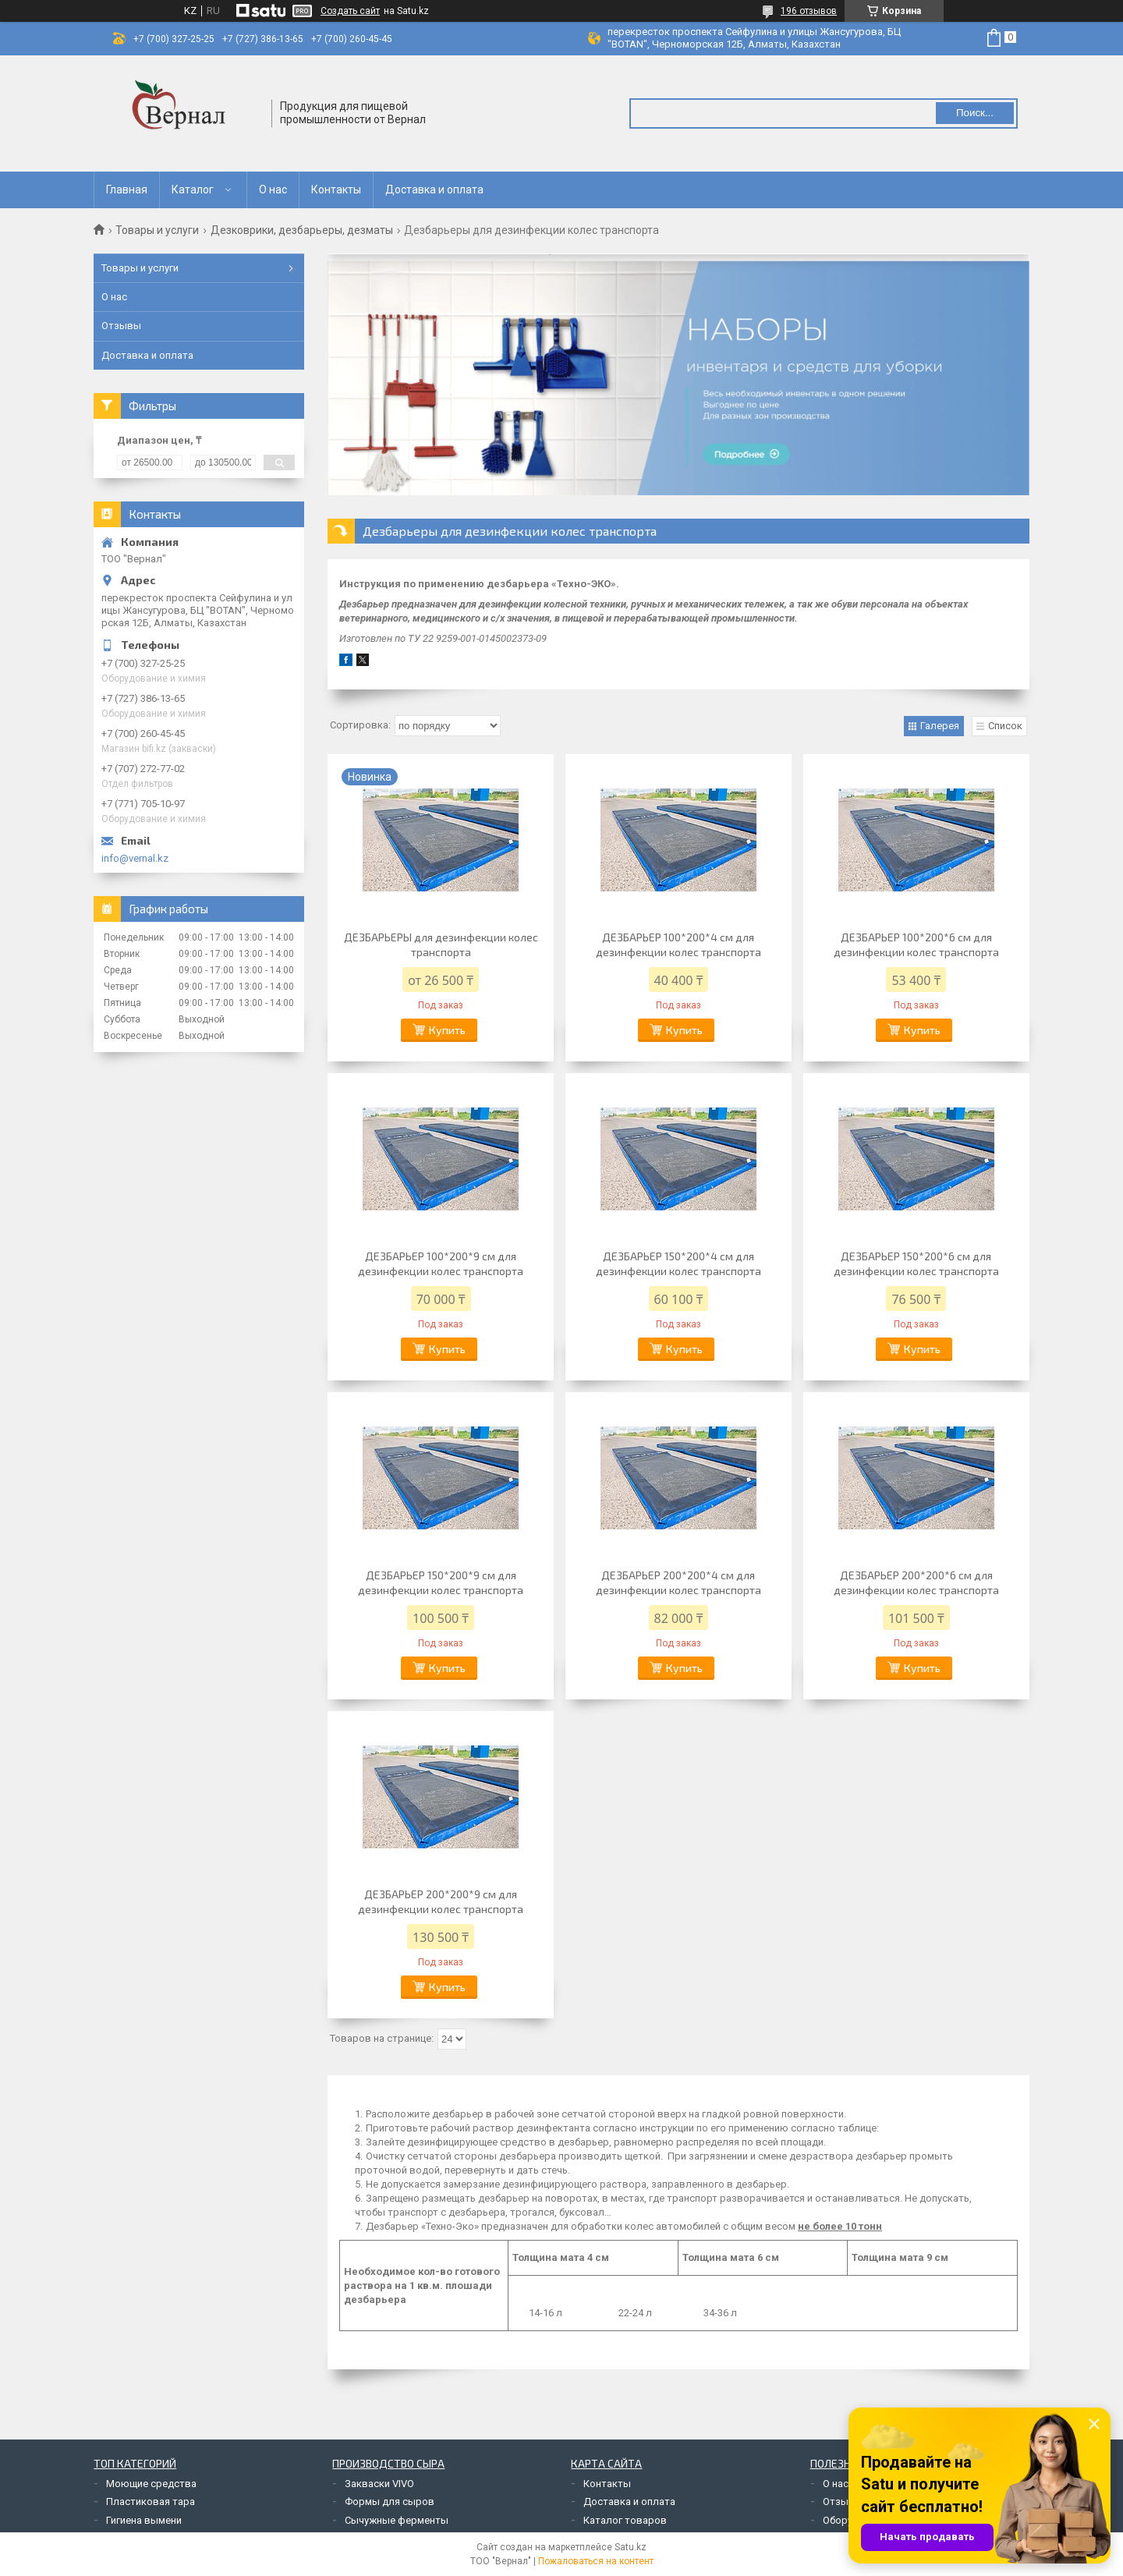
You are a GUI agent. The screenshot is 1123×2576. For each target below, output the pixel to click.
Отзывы (121, 325)
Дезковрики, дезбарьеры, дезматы (302, 230)
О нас (273, 189)
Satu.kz (631, 2547)
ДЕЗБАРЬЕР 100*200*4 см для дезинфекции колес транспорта (678, 944)
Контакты (336, 189)
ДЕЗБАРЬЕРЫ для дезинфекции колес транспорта (441, 944)
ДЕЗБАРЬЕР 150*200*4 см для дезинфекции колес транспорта (678, 1263)
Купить (447, 1029)
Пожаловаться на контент (596, 2561)
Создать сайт (350, 10)
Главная (126, 189)
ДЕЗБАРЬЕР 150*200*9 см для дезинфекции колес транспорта (440, 1582)
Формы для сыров (389, 2501)
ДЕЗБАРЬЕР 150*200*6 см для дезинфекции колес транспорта (916, 1263)
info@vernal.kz (134, 858)
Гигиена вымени (144, 2520)
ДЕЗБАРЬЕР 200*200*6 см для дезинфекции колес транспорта (916, 1582)
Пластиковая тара (150, 2501)
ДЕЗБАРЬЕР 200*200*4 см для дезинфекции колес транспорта (678, 1582)
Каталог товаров (625, 2520)
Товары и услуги (157, 230)
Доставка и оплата (434, 189)
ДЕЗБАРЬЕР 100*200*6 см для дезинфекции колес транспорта (916, 944)
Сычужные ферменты (396, 2520)
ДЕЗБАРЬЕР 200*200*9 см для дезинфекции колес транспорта (440, 1901)
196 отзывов (809, 10)
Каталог (193, 189)
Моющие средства (151, 2483)
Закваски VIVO (379, 2483)
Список (1005, 726)
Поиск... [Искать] (975, 113)
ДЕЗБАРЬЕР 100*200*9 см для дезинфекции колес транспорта (440, 1263)
